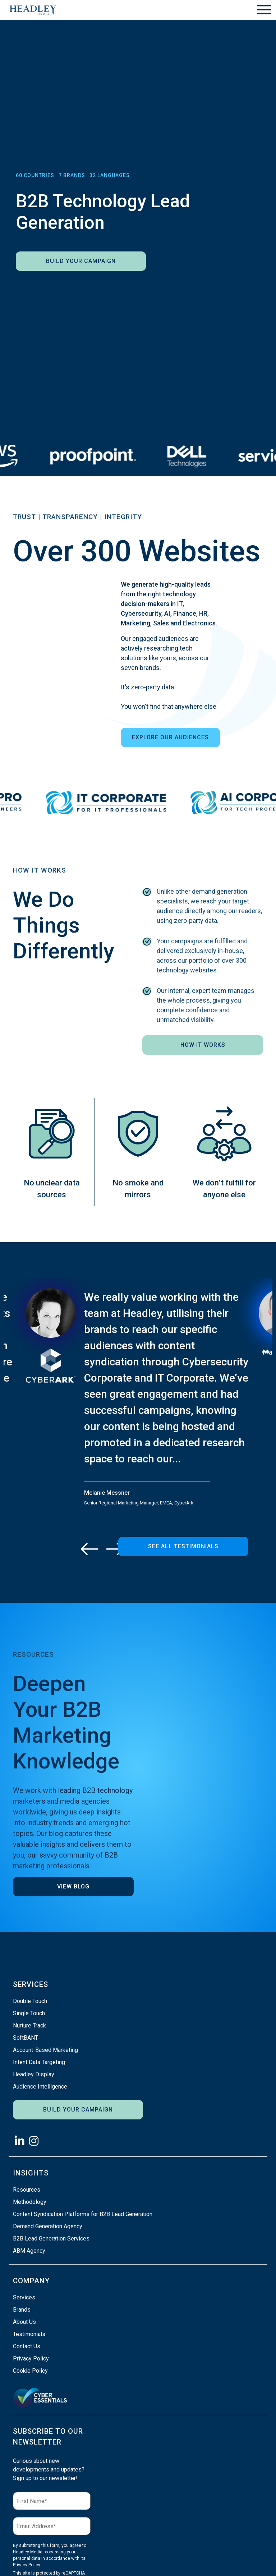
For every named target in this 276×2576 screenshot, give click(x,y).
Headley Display (33, 2074)
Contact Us (26, 2346)
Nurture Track (29, 2025)
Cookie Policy (30, 2370)
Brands (22, 2309)
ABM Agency (29, 2250)
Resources (26, 2189)
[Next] (115, 1549)
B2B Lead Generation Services (51, 2238)
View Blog (73, 1886)
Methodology (29, 2201)
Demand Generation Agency (47, 2226)
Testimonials (29, 2334)
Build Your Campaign (81, 261)
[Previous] (89, 1549)
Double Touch (30, 2001)
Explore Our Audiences (170, 737)
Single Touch (29, 2013)
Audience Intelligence (40, 2086)
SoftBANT (25, 2037)
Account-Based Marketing (45, 2050)
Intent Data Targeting (39, 2062)
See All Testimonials (183, 1546)
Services (24, 2297)
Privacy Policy (31, 2358)
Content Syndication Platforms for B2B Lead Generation (82, 2214)
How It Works (202, 1044)
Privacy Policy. (27, 2564)
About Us (24, 2321)
